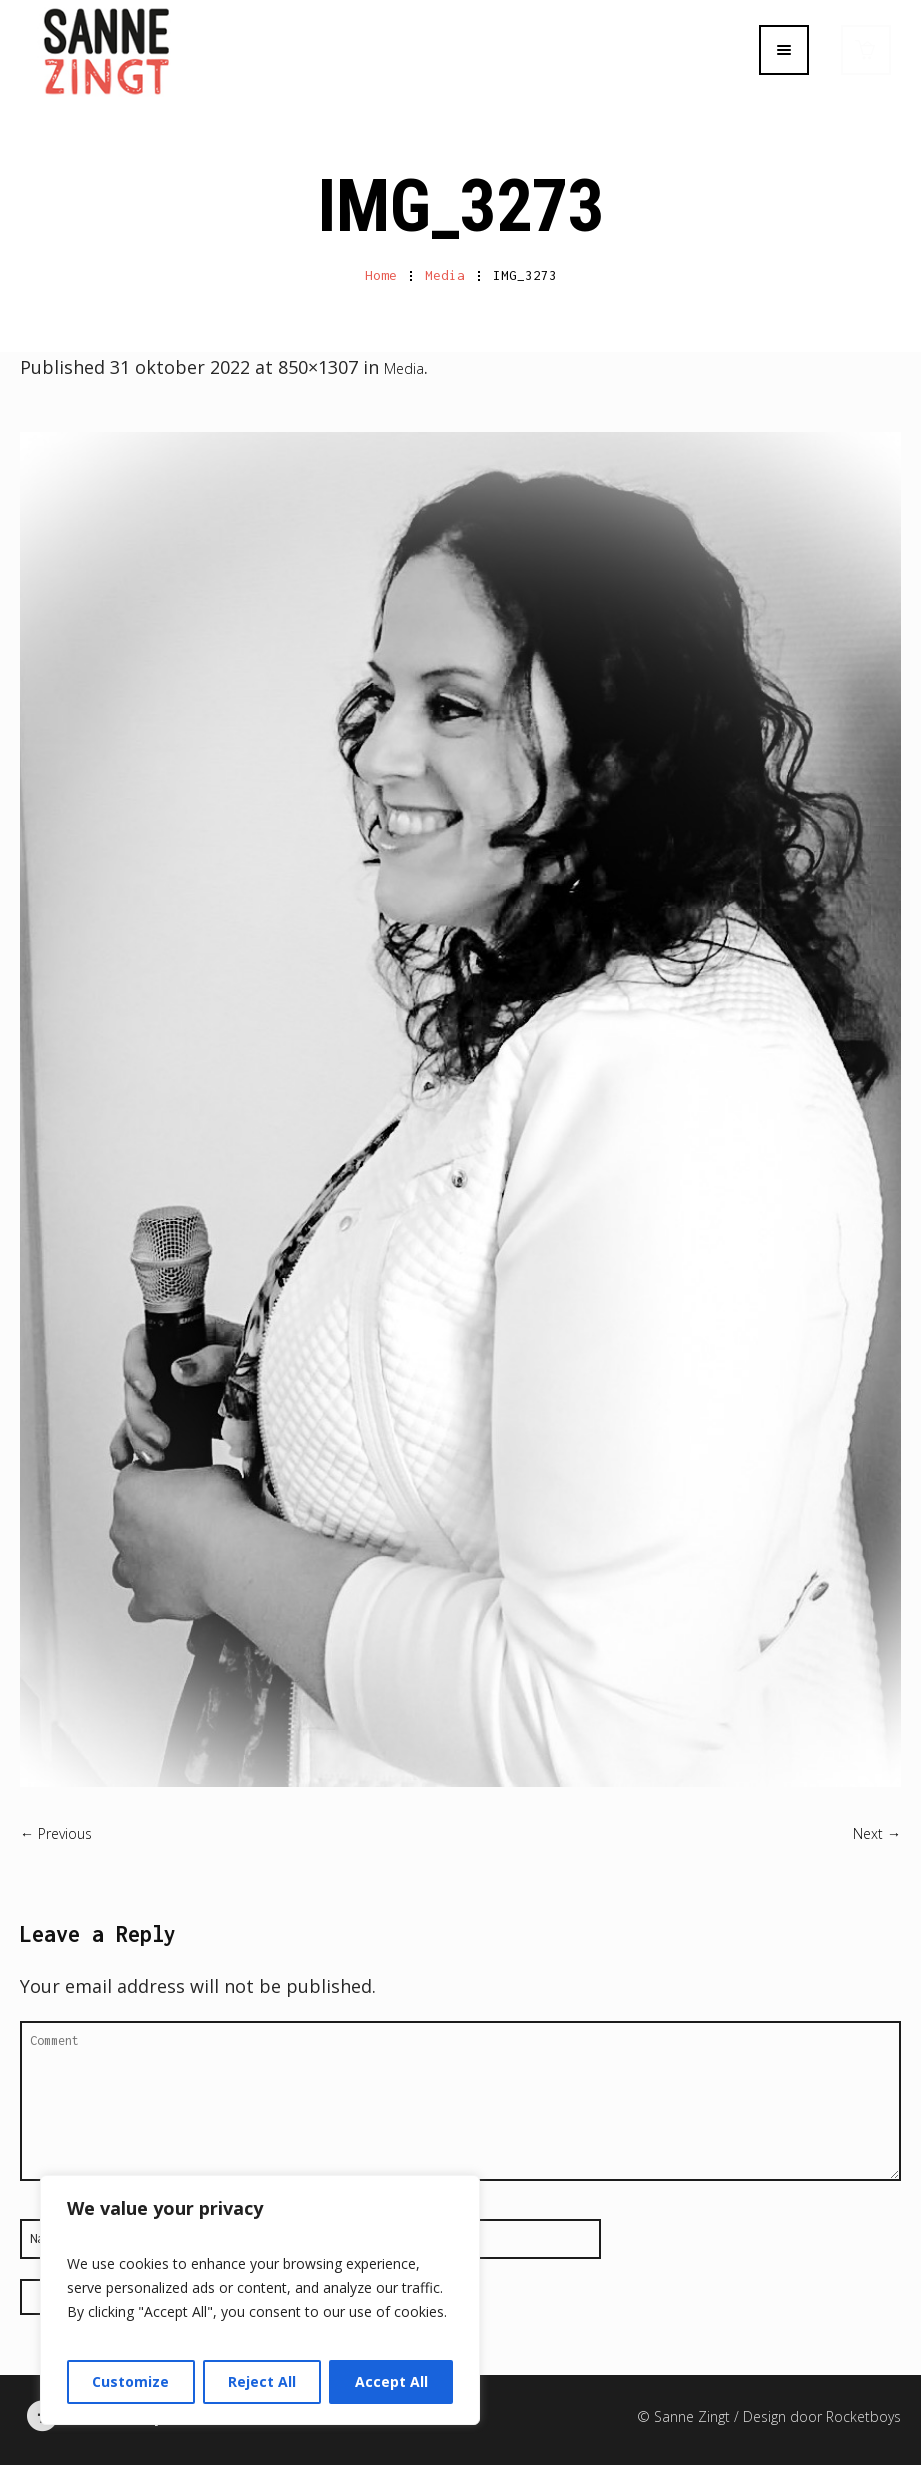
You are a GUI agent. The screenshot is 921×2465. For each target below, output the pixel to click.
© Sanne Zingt (685, 2414)
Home (381, 273)
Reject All (262, 2381)
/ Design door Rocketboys (817, 2414)
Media (445, 273)
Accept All (391, 2381)
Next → (877, 1831)
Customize (130, 2381)
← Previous (56, 1831)
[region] (260, 2300)
